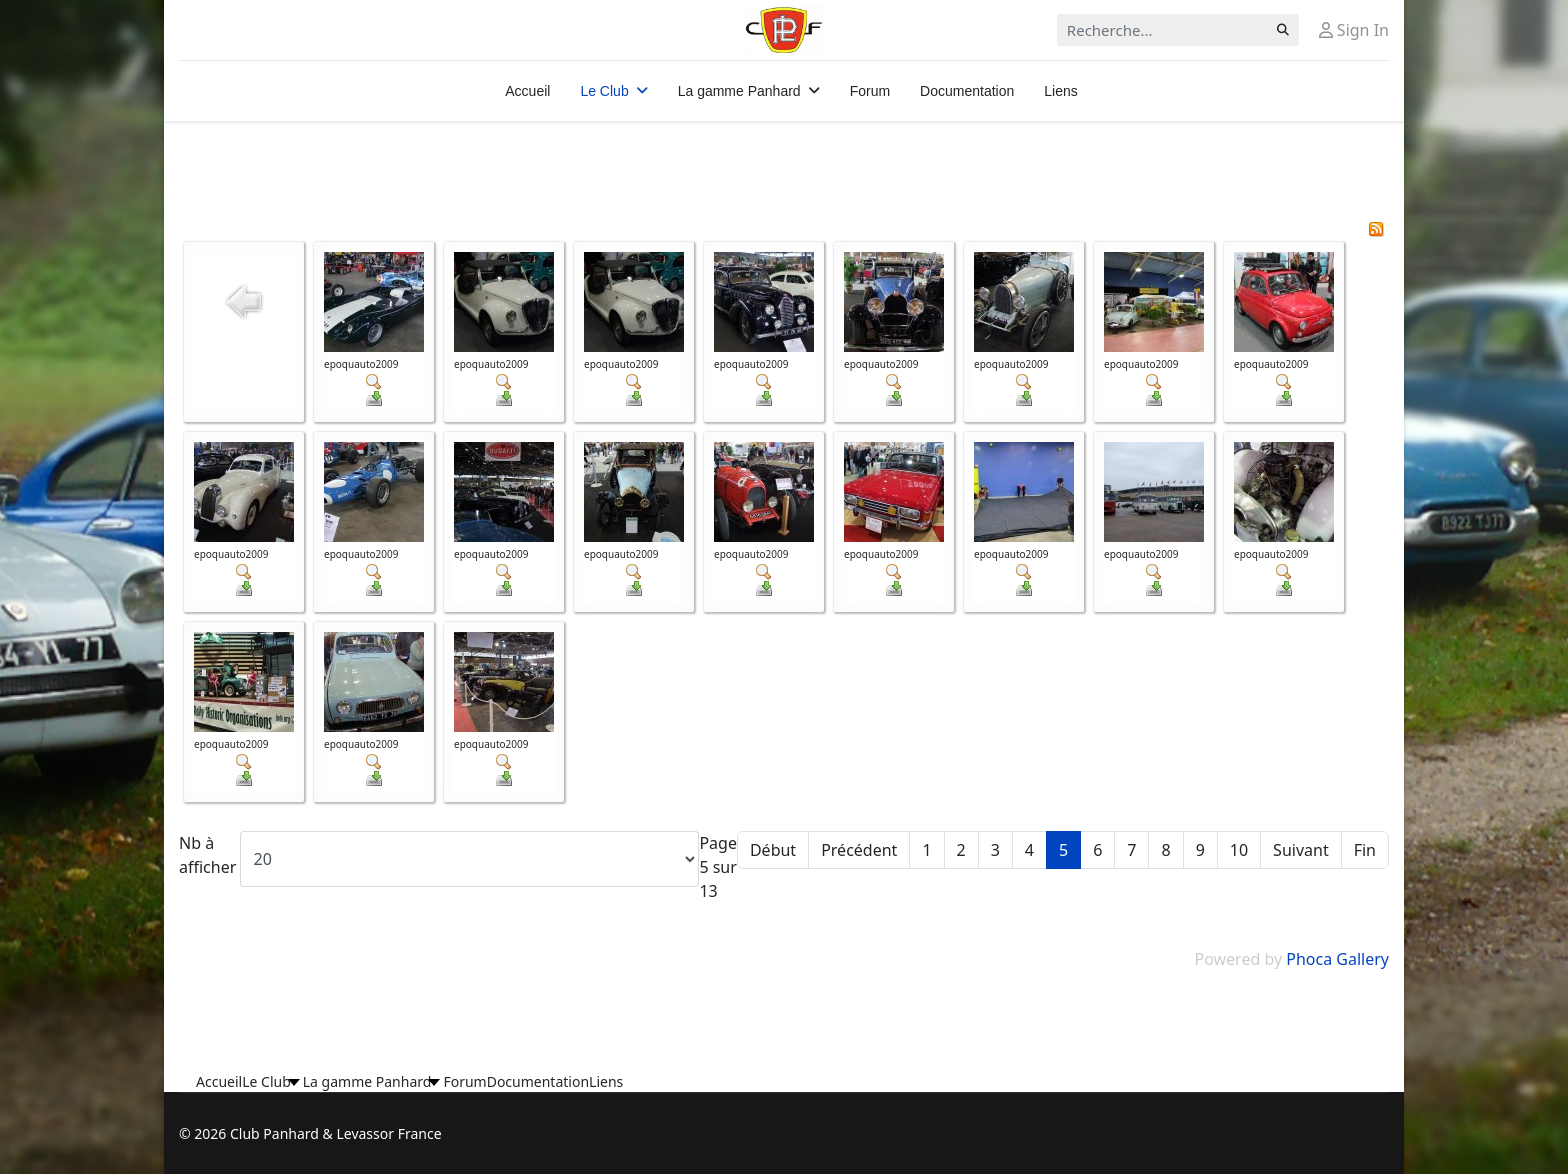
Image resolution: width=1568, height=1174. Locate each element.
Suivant (1301, 850)
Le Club (604, 91)
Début (773, 850)
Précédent (859, 850)
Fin (1365, 850)
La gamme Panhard (739, 91)
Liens (1060, 91)
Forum (870, 91)
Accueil (527, 91)
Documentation (967, 91)
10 (1239, 850)
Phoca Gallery (1337, 959)
